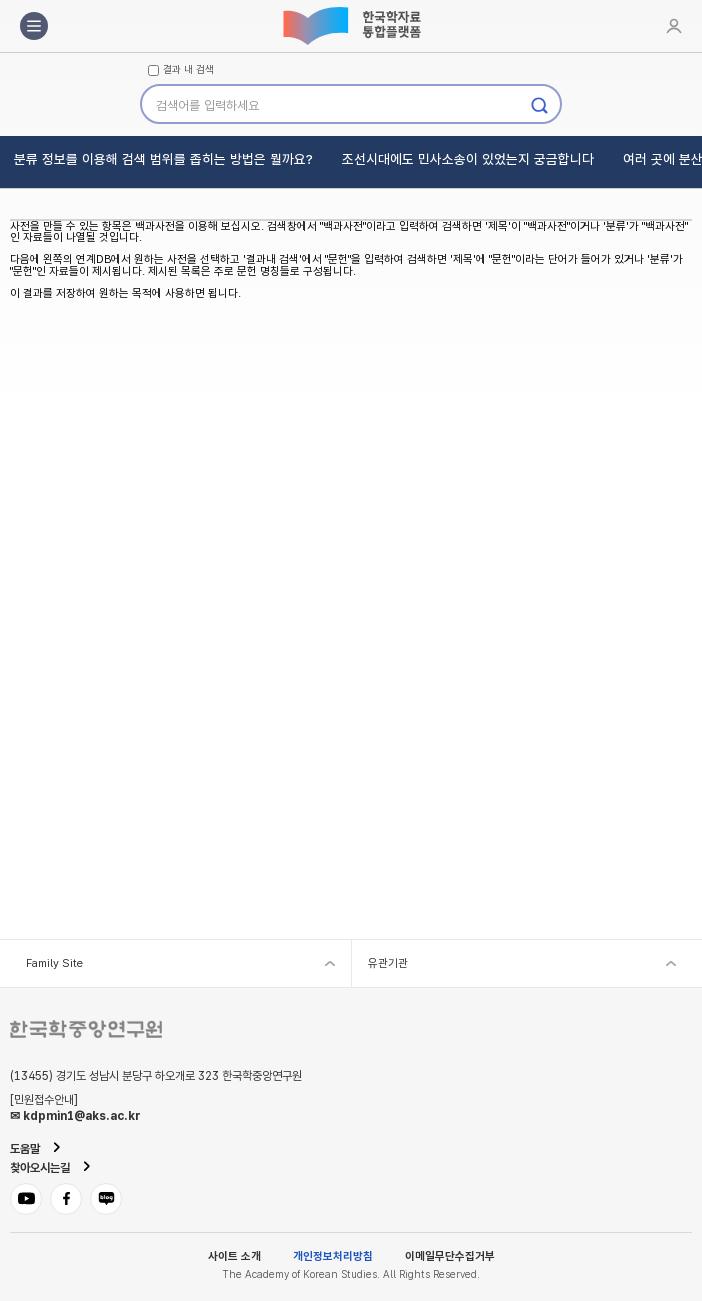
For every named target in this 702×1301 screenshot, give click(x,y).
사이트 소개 (234, 1256)
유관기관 (388, 963)
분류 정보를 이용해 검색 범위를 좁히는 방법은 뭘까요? (163, 159)
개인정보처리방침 (333, 1256)
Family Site (54, 963)
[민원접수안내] (44, 1100)
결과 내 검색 (188, 70)
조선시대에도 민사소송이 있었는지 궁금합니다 (468, 159)
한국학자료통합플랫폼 (351, 26)
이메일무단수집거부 (450, 1256)
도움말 (25, 1149)
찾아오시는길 (40, 1168)
